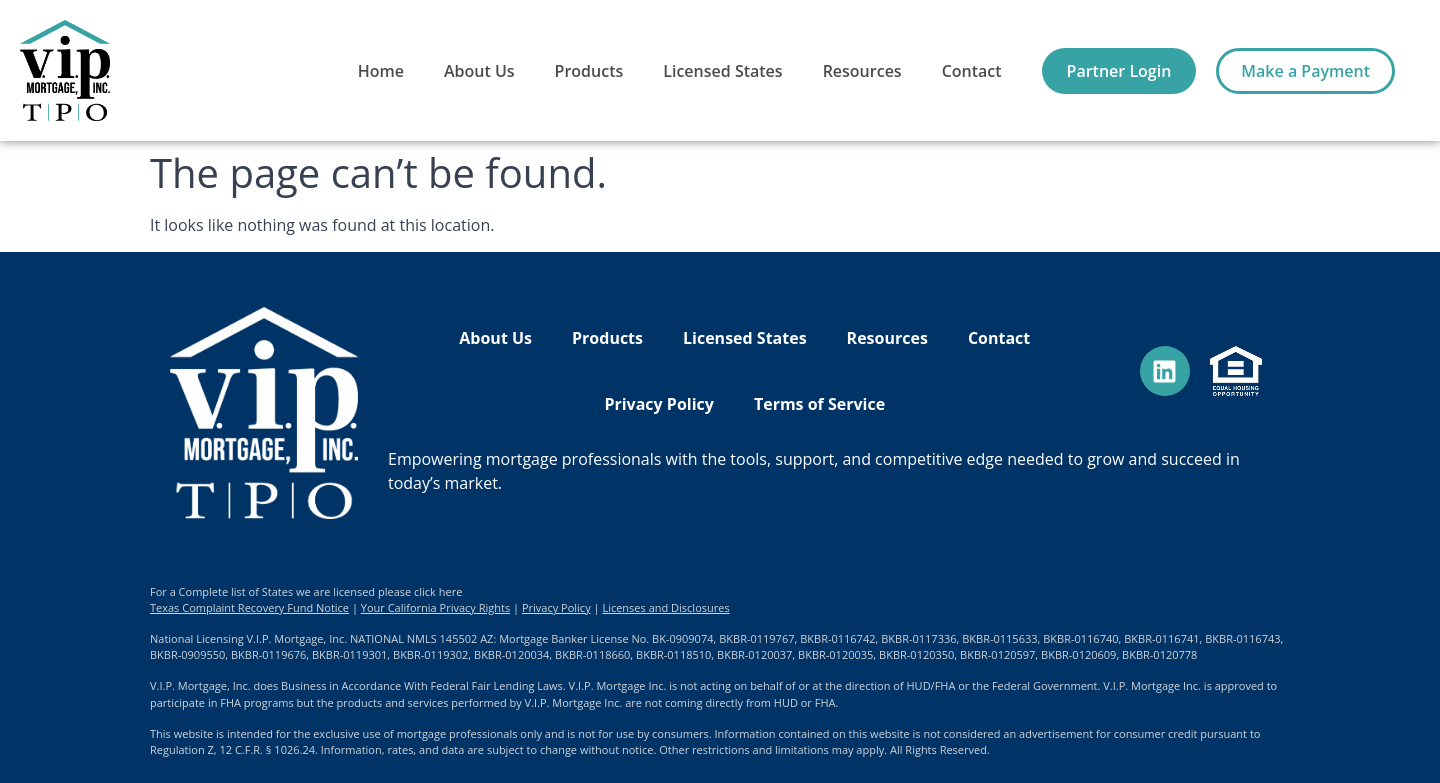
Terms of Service (819, 404)
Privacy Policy (659, 404)
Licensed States (722, 71)
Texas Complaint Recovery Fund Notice (249, 607)
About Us (479, 71)
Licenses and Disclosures (665, 607)
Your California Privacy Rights (435, 607)
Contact (972, 71)
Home (381, 71)
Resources (862, 71)
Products (589, 71)
